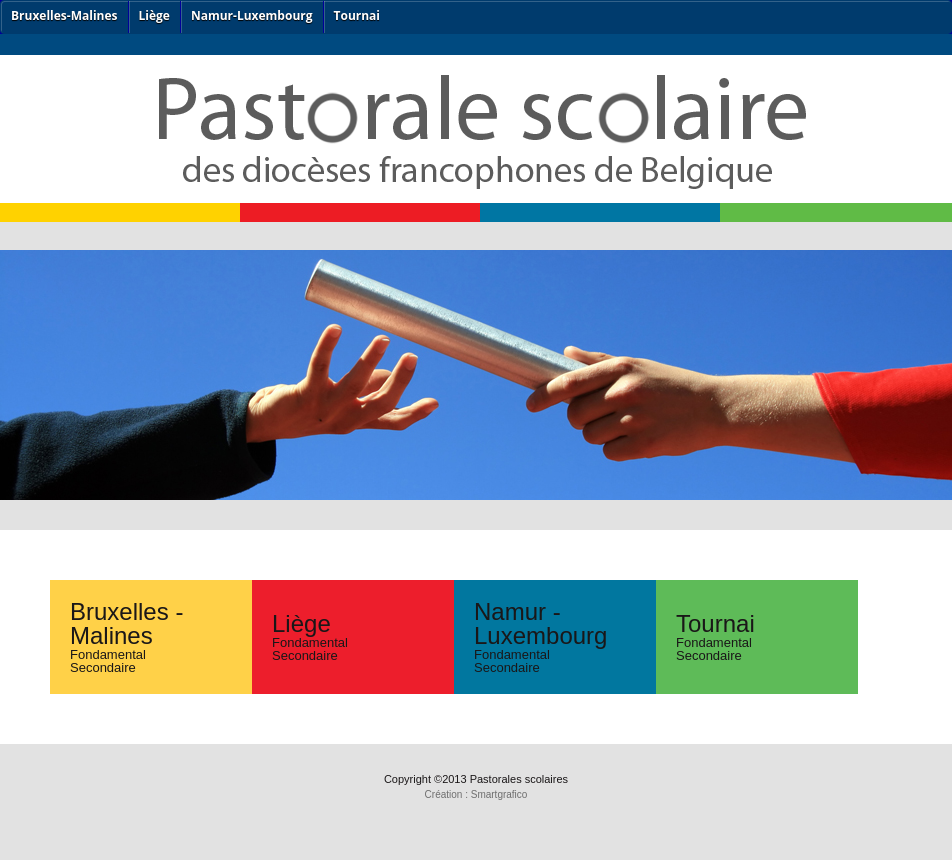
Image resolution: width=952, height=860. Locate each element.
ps (476, 160)
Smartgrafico (499, 794)
